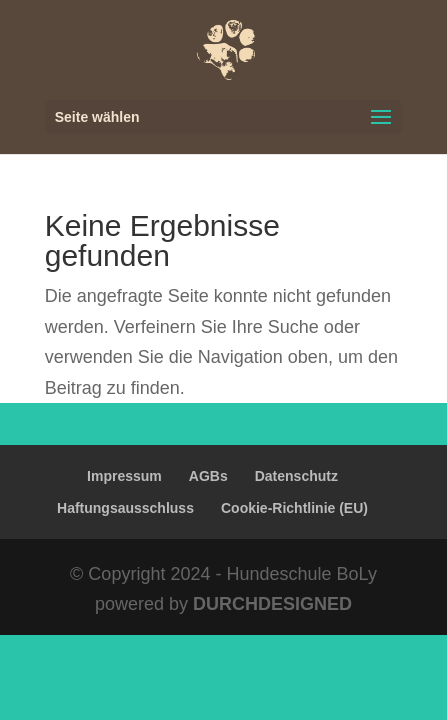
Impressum (124, 476)
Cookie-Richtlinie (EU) (294, 508)
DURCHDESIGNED (272, 604)
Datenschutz (296, 476)
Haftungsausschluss (125, 508)
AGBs (208, 476)
